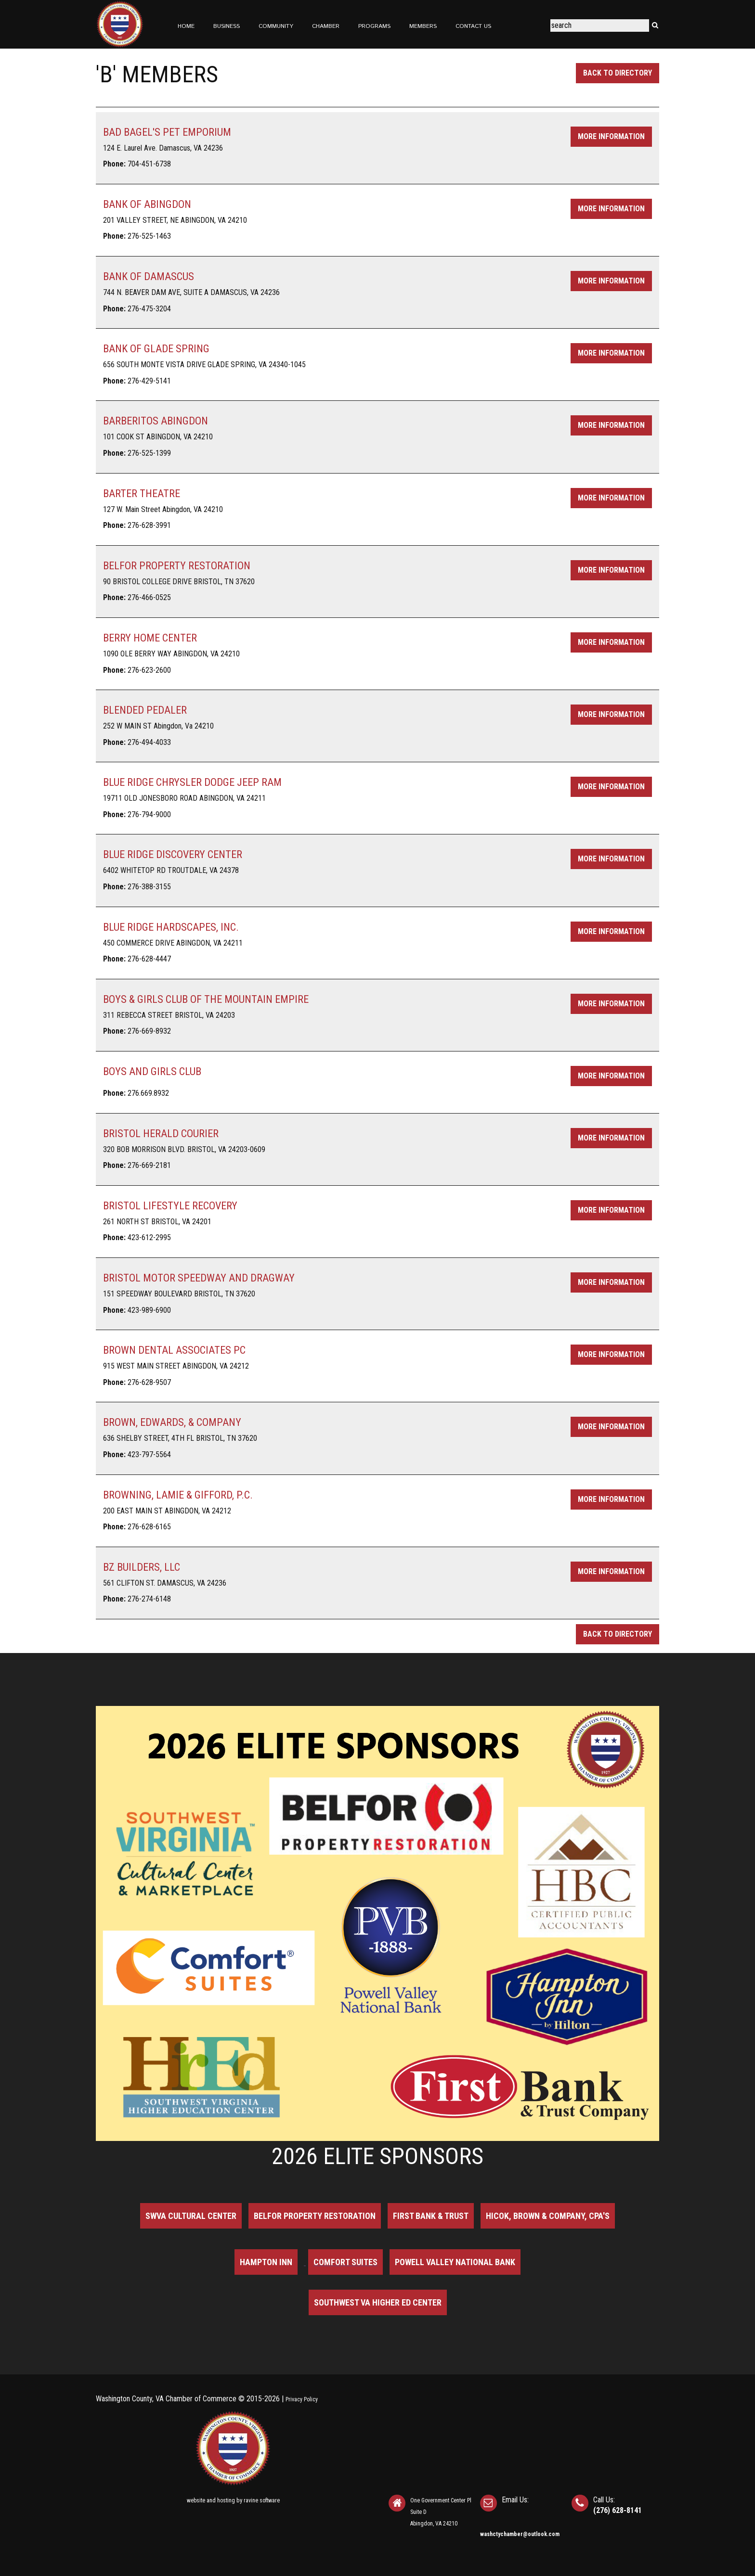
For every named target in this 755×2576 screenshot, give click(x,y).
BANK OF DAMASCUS (148, 276)
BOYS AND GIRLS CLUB (152, 1071)
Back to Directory (617, 72)
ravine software (262, 2500)
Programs (374, 26)
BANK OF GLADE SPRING (156, 349)
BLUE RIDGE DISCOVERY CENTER (172, 854)
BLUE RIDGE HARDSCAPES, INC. (171, 927)
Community (276, 26)
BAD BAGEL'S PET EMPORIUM (167, 132)
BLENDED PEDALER (145, 710)
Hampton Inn (266, 2262)
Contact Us (473, 26)
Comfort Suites (345, 2262)
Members (423, 26)
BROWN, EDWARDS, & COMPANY (172, 1422)
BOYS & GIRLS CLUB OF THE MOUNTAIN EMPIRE (206, 999)
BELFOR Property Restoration (315, 2216)
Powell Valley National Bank (455, 2262)
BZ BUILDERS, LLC (141, 1567)
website (196, 2500)
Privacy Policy (302, 2399)
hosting (226, 2500)
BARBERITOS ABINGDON (155, 421)
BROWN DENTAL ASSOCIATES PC (174, 1350)
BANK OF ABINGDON (147, 204)
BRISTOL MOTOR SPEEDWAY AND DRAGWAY (199, 1278)
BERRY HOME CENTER (150, 638)
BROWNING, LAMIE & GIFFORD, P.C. (178, 1495)
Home (186, 26)
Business (226, 26)
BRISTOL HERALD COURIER (161, 1134)
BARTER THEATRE (141, 493)
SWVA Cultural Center (190, 2216)
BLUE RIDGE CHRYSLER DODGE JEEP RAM (192, 782)
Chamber (325, 26)
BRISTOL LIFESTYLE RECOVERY (170, 1206)
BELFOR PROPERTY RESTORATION (176, 566)
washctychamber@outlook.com (520, 2534)
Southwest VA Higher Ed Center (378, 2302)
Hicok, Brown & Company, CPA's (548, 2216)
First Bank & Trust (431, 2216)
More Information (611, 136)
